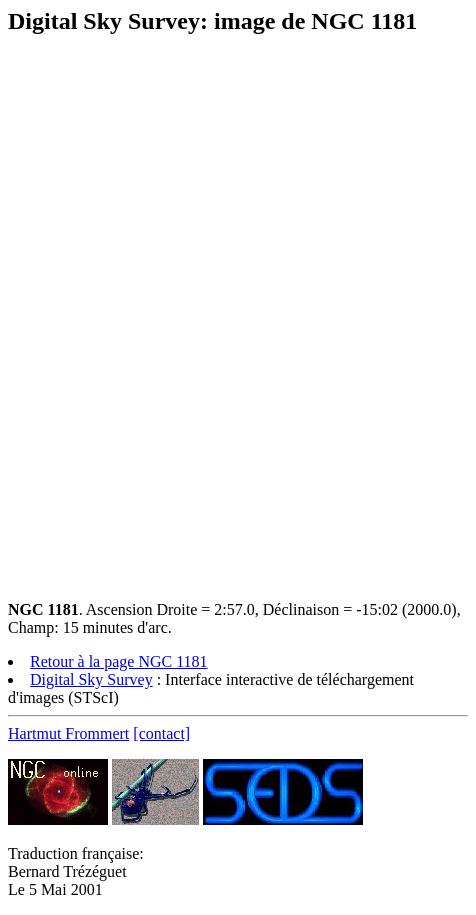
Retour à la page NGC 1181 (119, 661)
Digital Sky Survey (91, 679)
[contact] (161, 733)
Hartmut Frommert (68, 733)
